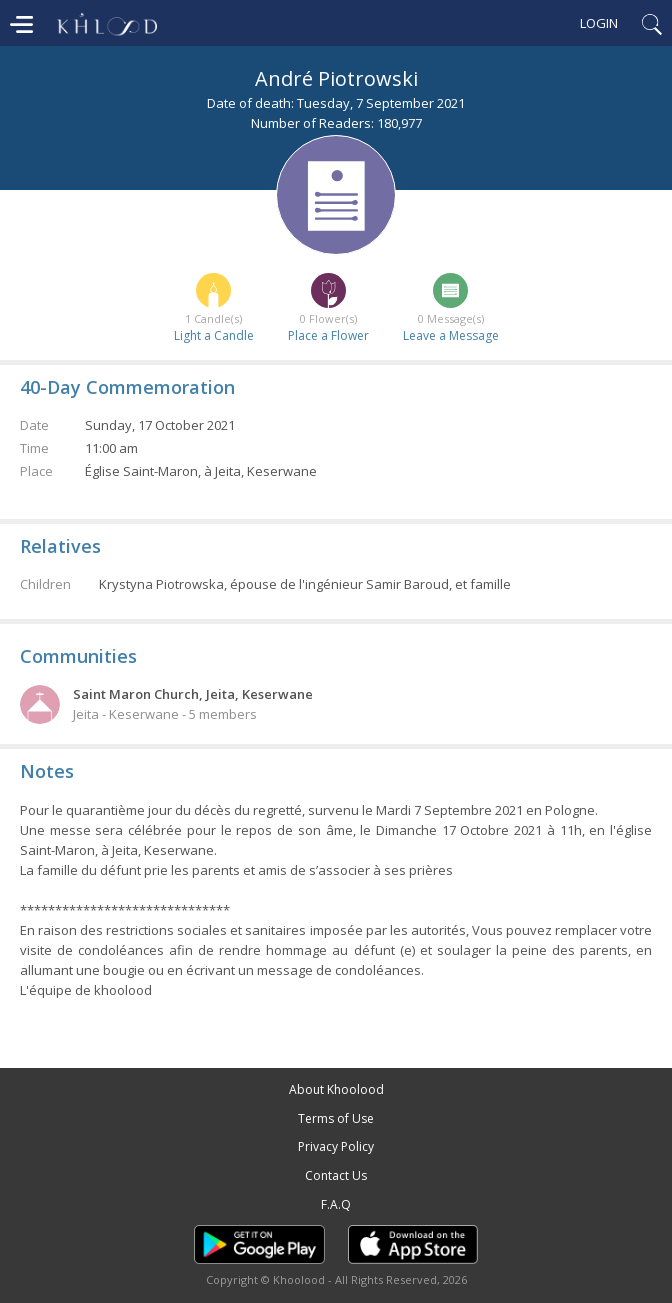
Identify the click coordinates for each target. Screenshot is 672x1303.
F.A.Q (336, 1204)
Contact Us (336, 1175)
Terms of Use (336, 1118)
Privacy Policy (336, 1146)
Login (599, 23)
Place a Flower (328, 335)
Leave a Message (451, 335)
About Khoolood (336, 1089)
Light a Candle (214, 335)
